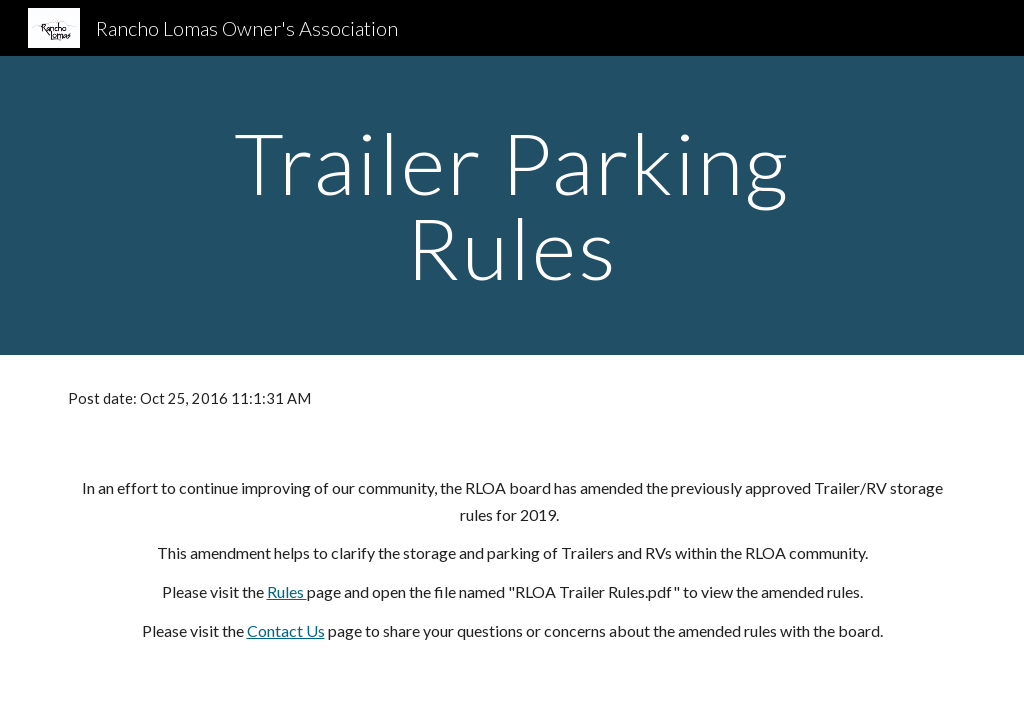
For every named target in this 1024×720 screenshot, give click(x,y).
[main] (511, 205)
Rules (287, 591)
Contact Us (286, 630)
